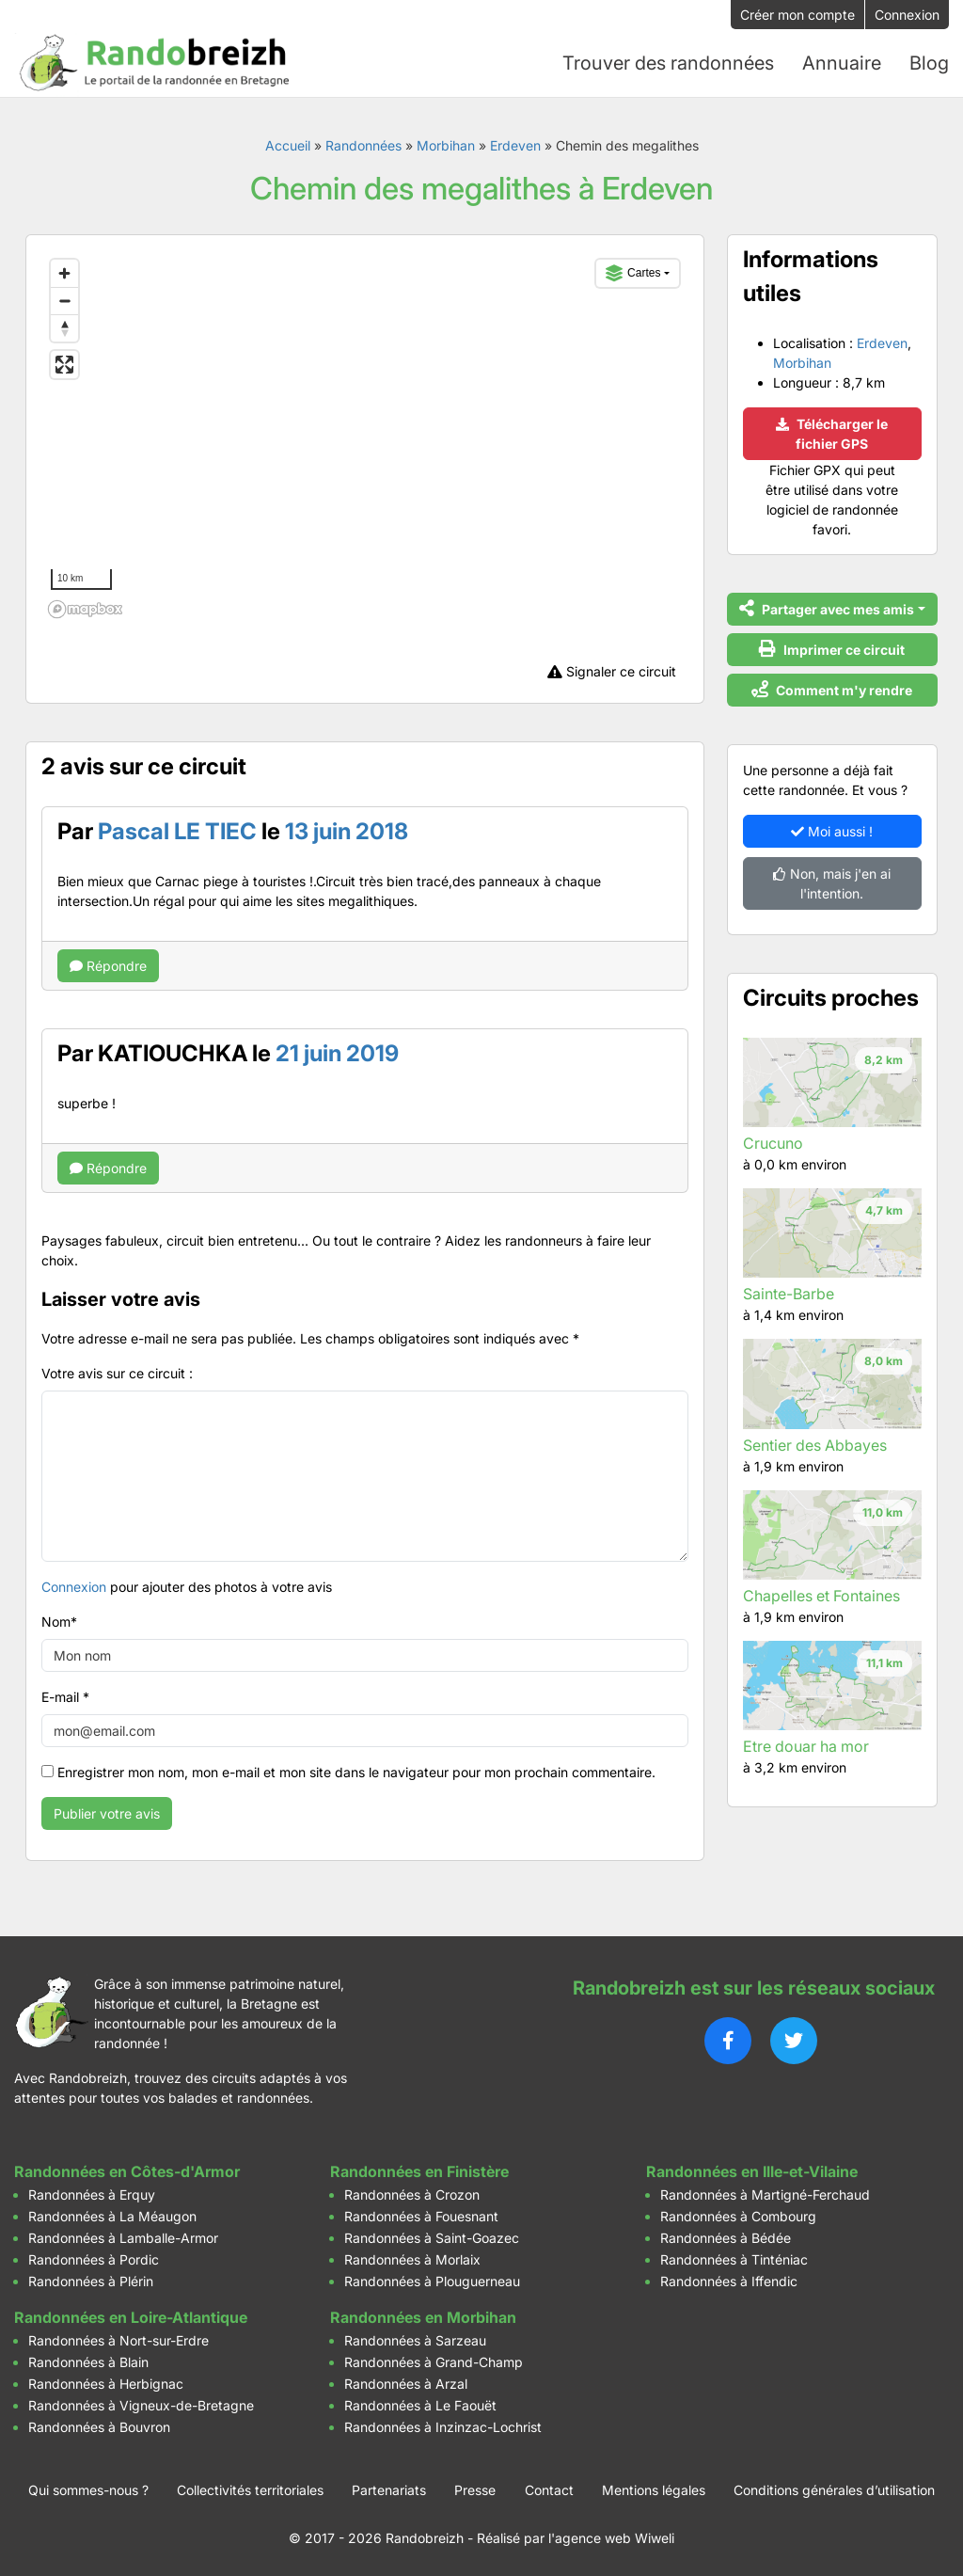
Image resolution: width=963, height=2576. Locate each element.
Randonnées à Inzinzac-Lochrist (443, 2427)
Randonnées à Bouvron (99, 2427)
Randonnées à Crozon (412, 2194)
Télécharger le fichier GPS (832, 434)
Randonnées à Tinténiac (734, 2259)
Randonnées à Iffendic (728, 2281)
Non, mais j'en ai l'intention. (832, 883)
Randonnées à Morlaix (412, 2259)
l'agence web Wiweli (611, 2538)
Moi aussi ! (832, 831)
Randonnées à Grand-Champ (433, 2362)
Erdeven (515, 145)
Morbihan (446, 145)
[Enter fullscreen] (64, 364)
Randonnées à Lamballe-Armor (123, 2238)
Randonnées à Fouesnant (421, 2216)
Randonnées (363, 145)
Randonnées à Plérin (90, 2281)
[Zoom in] (64, 273)
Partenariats (389, 2490)
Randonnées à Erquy (91, 2194)
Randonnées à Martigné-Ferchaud (765, 2194)
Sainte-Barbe (788, 1293)
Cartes (633, 272)
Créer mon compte (797, 15)
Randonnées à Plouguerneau (432, 2281)
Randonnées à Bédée (725, 2238)
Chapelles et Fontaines (821, 1595)
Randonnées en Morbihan (423, 2317)
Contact (549, 2490)
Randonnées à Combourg (738, 2216)
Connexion (907, 15)
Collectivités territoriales (250, 2490)
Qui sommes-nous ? (88, 2490)
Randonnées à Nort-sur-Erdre (118, 2340)
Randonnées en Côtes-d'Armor (127, 2171)
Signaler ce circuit (611, 671)
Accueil (287, 145)
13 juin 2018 (346, 831)
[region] (364, 438)
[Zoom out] (64, 300)
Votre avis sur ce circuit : (117, 1373)
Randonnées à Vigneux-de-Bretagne (141, 2405)
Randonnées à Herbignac (105, 2384)
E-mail (65, 1697)
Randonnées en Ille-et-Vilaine (752, 2171)
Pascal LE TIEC (177, 831)
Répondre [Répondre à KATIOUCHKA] (108, 1168)
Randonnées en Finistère (419, 2171)
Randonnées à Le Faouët (420, 2405)
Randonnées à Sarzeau (415, 2340)
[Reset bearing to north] (64, 328)
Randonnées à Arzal (405, 2384)
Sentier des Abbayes (815, 1445)
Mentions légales (653, 2490)
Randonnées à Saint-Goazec (431, 2238)
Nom (59, 1622)
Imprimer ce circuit (832, 649)
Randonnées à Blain (88, 2362)
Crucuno (773, 1143)
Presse (475, 2490)
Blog (929, 63)
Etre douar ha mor (806, 1746)
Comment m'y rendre (831, 689)
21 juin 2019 (337, 1053)
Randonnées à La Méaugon (112, 2216)
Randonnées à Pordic (93, 2259)
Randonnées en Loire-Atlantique (130, 2317)
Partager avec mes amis (826, 608)
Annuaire (841, 63)
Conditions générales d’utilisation (834, 2490)
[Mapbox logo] (88, 610)
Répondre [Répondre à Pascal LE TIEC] (108, 966)
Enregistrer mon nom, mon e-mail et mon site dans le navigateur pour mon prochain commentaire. (356, 1772)
